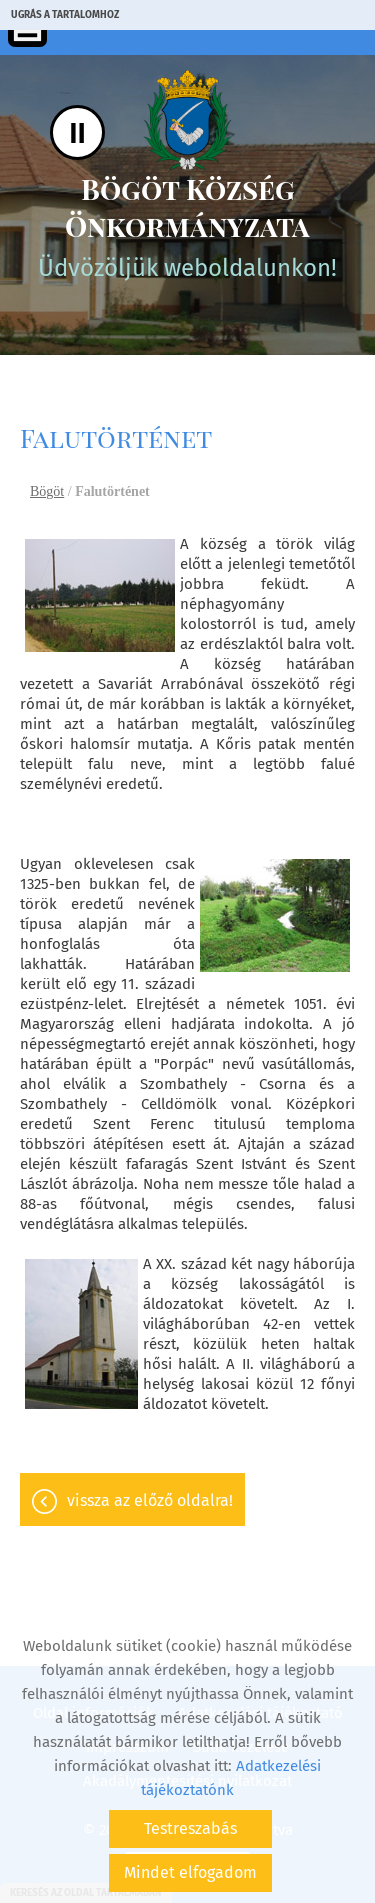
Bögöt (47, 491)
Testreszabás (190, 1828)
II (77, 132)
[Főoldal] (187, 120)
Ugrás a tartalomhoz (65, 15)
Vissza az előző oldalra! (150, 1500)
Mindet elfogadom (190, 1872)
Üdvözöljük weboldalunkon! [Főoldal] (187, 226)
